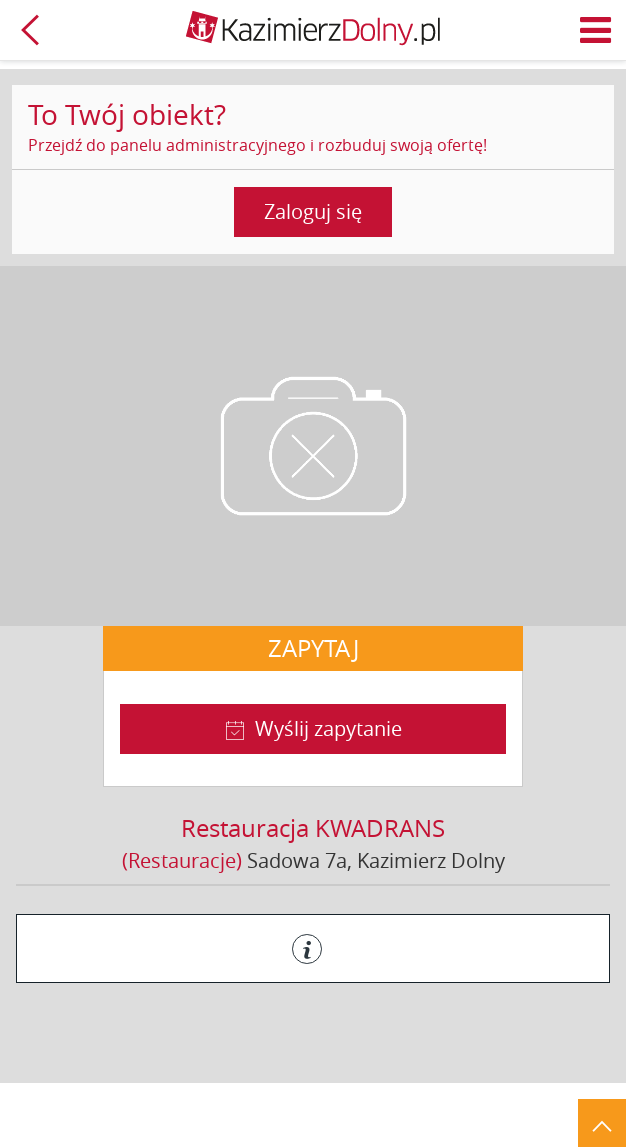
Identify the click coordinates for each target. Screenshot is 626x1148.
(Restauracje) (182, 860)
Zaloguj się (313, 211)
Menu (596, 30)
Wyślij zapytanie (328, 728)
